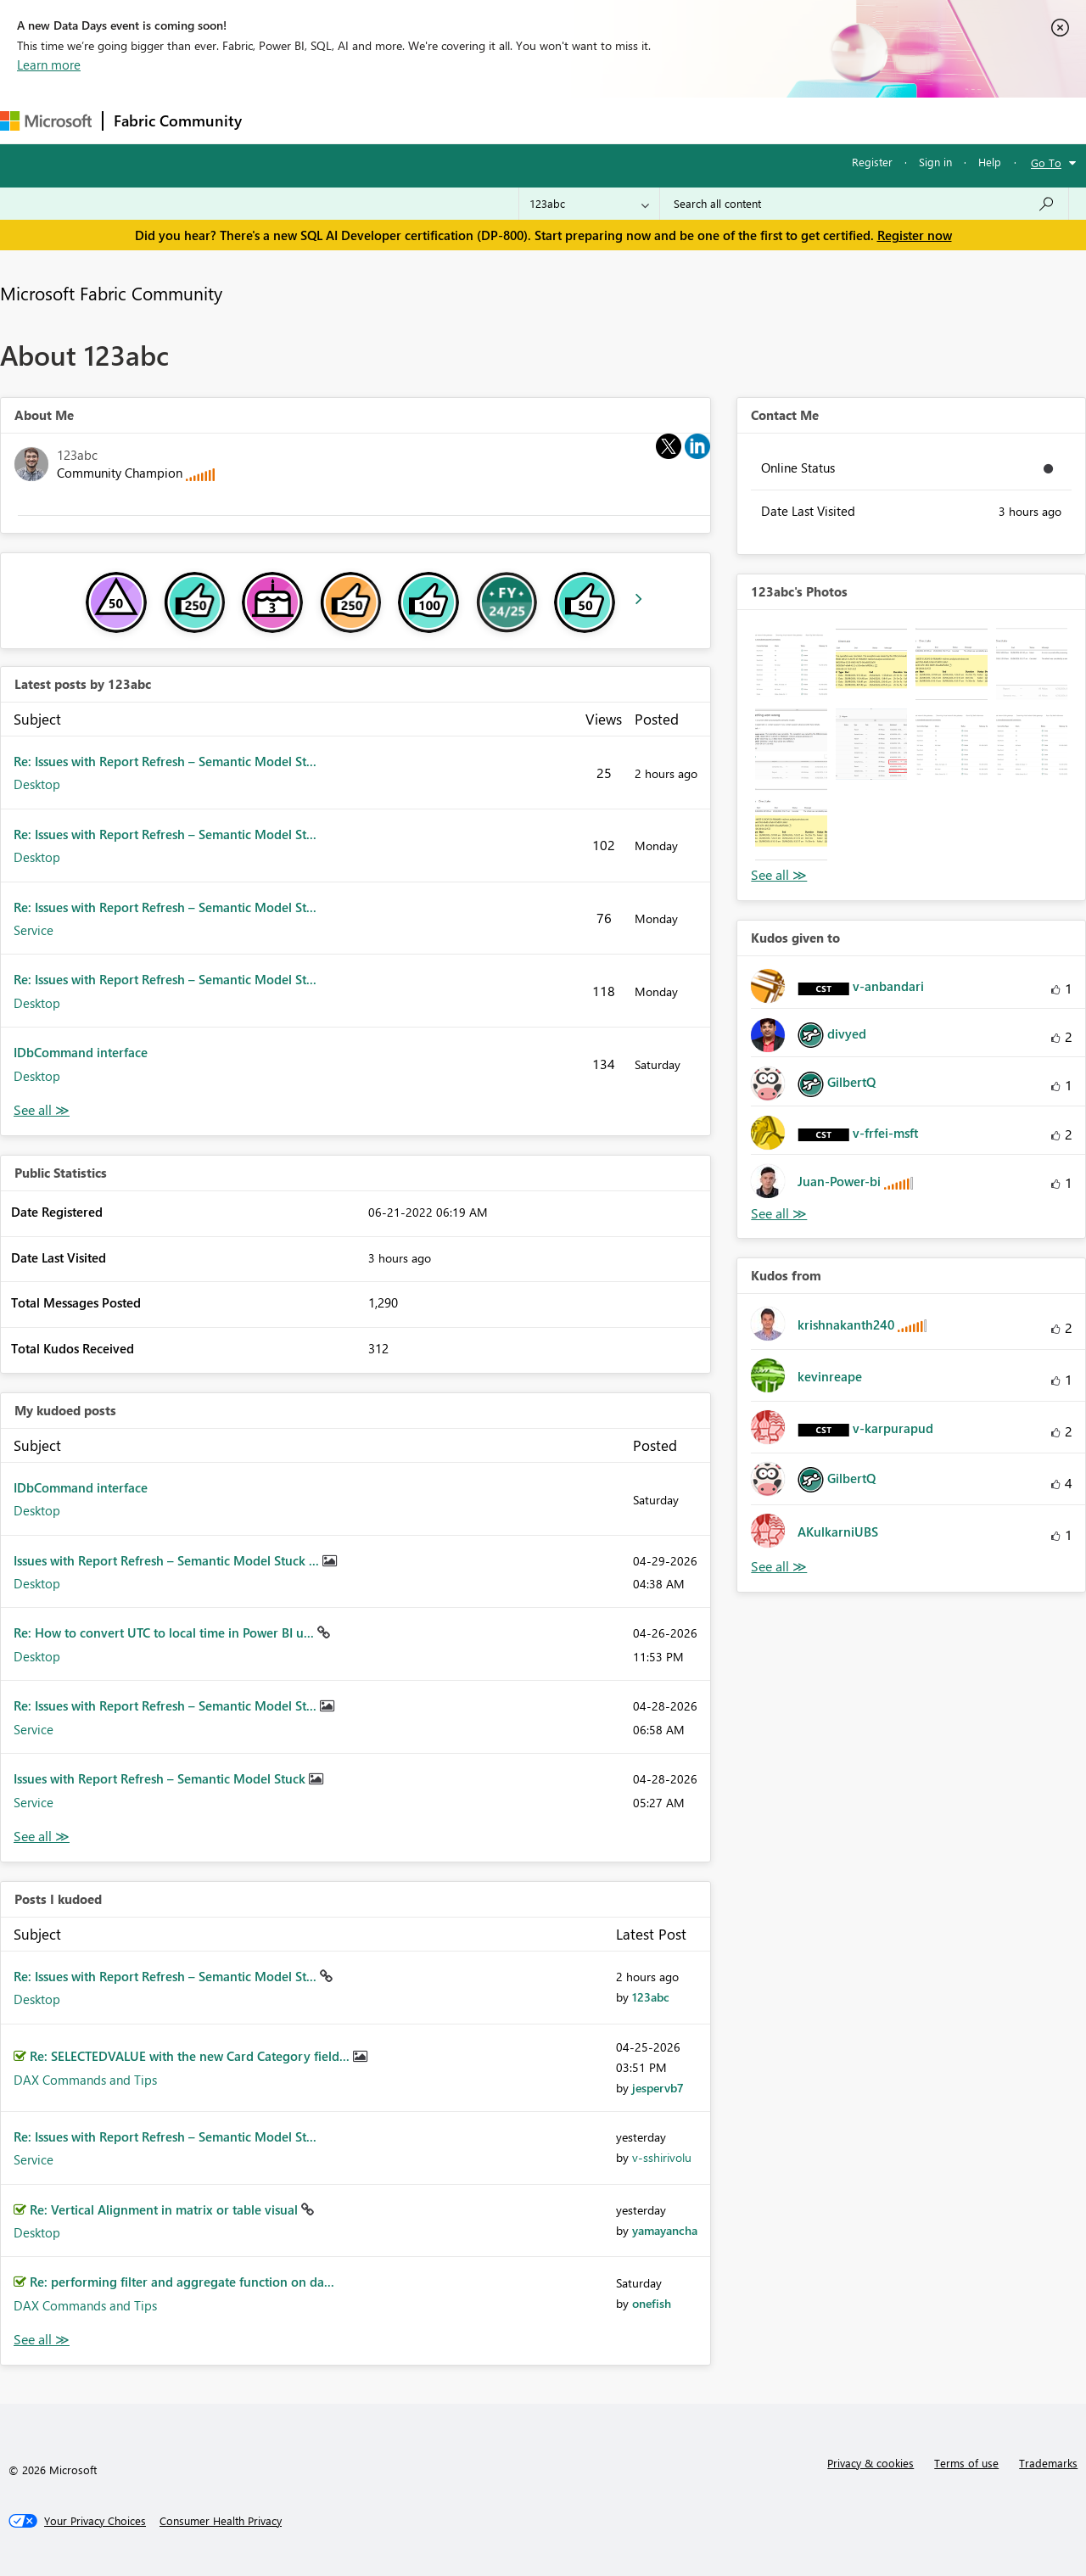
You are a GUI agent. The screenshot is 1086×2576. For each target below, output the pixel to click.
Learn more (49, 64)
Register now (914, 235)
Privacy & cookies (870, 2463)
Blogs (576, 120)
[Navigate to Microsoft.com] (46, 121)
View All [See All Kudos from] (779, 1566)
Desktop (37, 784)
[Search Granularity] (589, 204)
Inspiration (355, 120)
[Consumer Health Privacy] (221, 2521)
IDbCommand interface (81, 1052)
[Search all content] (864, 204)
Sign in (935, 161)
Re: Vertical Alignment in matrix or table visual (165, 2209)
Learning (641, 120)
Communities (500, 120)
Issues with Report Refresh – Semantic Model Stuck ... (168, 1560)
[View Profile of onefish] (651, 2303)
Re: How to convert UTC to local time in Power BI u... (165, 1632)
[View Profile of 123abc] (650, 1997)
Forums (280, 120)
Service (33, 929)
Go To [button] (1046, 162)
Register (872, 161)
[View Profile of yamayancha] (664, 2230)
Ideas (424, 120)
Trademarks (1048, 2463)
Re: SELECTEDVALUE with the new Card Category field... (191, 2055)
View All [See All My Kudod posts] (42, 1836)
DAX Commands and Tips (85, 2079)
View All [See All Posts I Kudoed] (42, 2339)
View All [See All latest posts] (42, 1110)
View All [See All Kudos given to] (779, 1214)
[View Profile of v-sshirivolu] (661, 2157)
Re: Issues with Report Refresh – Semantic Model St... (165, 761)
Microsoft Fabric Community (111, 293)
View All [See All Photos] (779, 875)
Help (989, 161)
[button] (790, 663)
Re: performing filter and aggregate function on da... (182, 2281)
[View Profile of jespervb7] (658, 2088)
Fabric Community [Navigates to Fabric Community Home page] (178, 120)
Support (713, 120)
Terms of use (966, 2463)
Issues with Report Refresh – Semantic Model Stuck (161, 1778)
